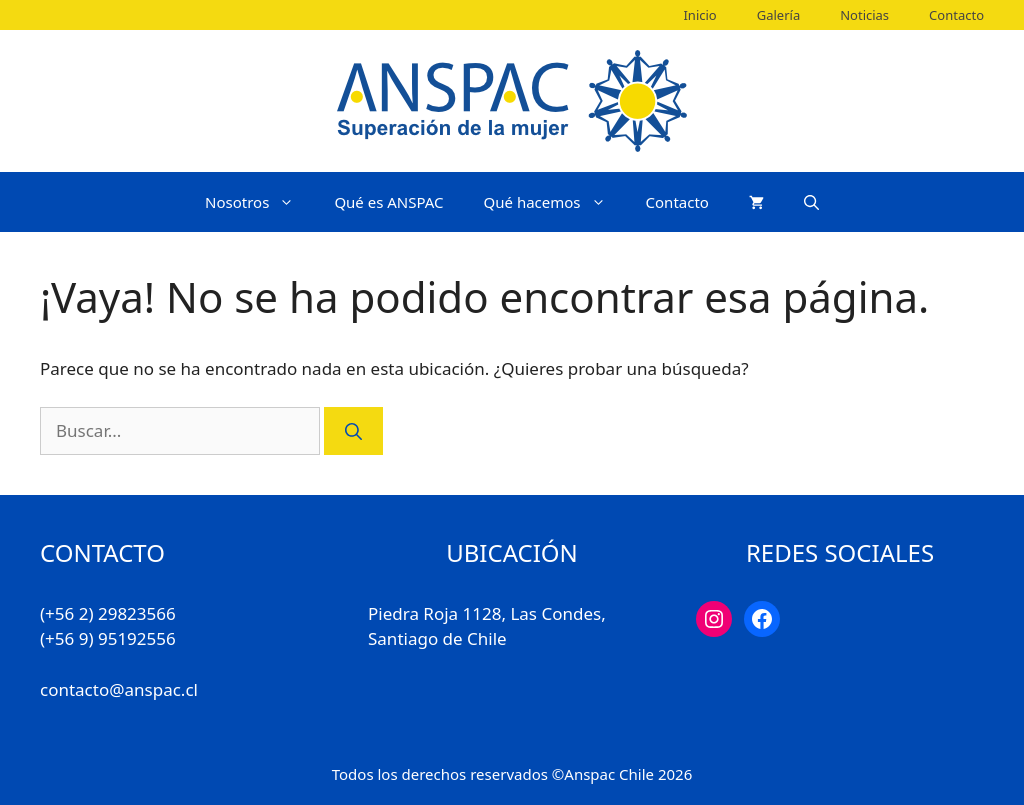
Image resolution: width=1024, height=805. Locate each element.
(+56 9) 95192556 (108, 638)
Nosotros (259, 202)
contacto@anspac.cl (119, 689)
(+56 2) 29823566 (108, 613)
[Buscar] (353, 431)
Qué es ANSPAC (388, 202)
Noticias (864, 15)
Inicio (699, 15)
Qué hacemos (555, 202)
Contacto (956, 15)
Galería (778, 15)
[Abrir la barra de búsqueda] (811, 202)
